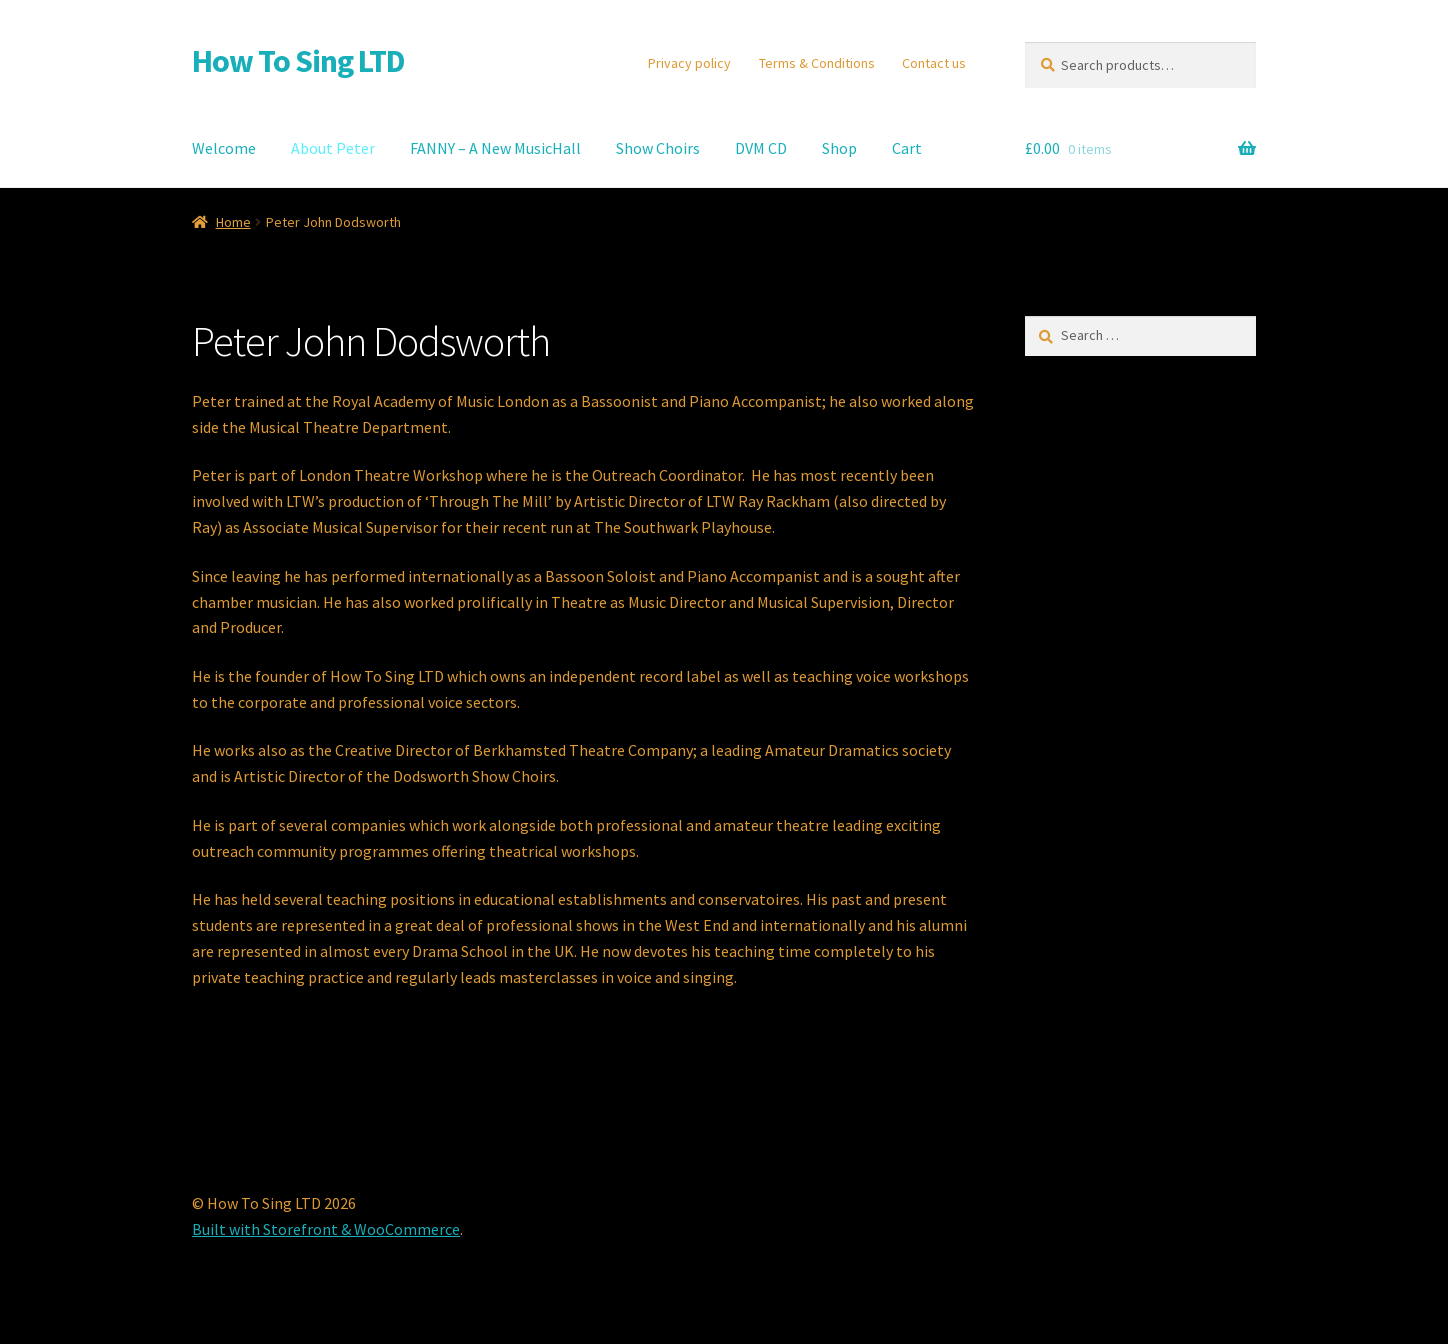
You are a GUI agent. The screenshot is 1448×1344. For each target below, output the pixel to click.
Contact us (934, 63)
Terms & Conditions (817, 63)
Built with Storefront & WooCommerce (326, 1229)
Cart (907, 148)
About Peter (333, 148)
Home (233, 222)
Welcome (224, 148)
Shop (839, 148)
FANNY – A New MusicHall (495, 148)
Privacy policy (689, 63)
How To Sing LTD (298, 61)
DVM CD (761, 148)
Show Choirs (658, 148)
